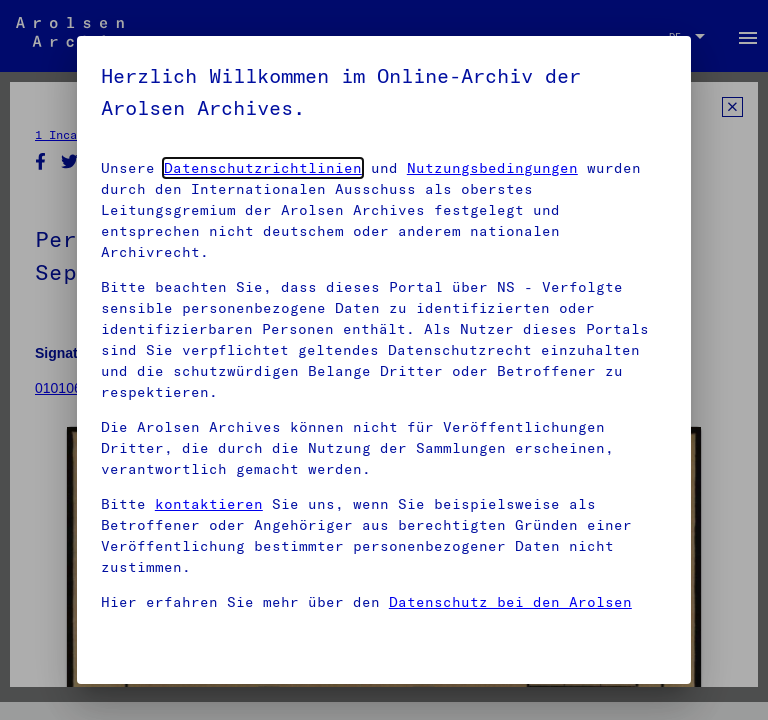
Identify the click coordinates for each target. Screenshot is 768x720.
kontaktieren (209, 504)
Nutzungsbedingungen (492, 168)
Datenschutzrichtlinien (263, 168)
